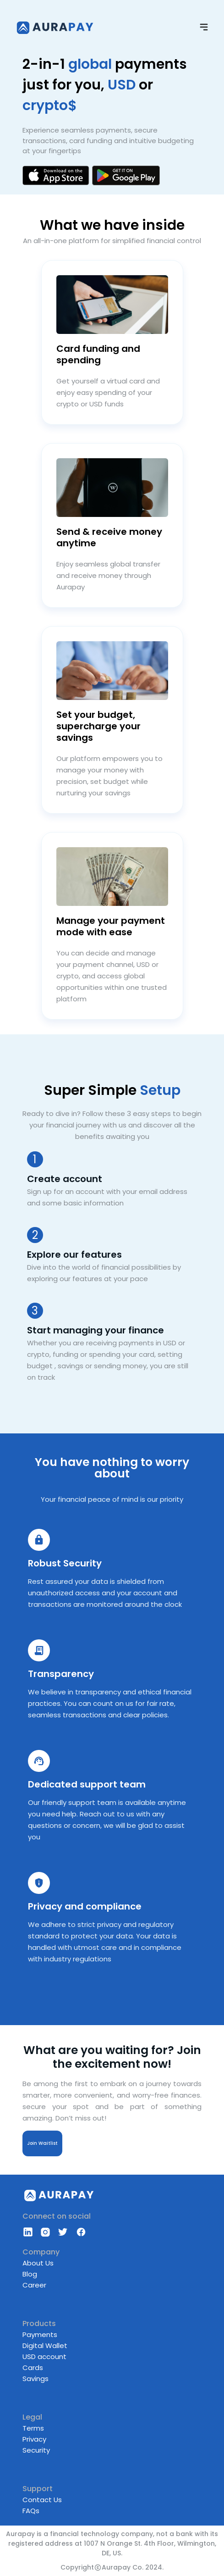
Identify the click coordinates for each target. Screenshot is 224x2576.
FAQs (30, 2510)
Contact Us (42, 2499)
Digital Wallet (44, 2345)
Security (36, 2450)
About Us (38, 2263)
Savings (35, 2378)
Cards (32, 2367)
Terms (33, 2428)
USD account (44, 2356)
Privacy (34, 2439)
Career (34, 2285)
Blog (29, 2274)
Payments (39, 2334)
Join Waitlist (42, 2143)
